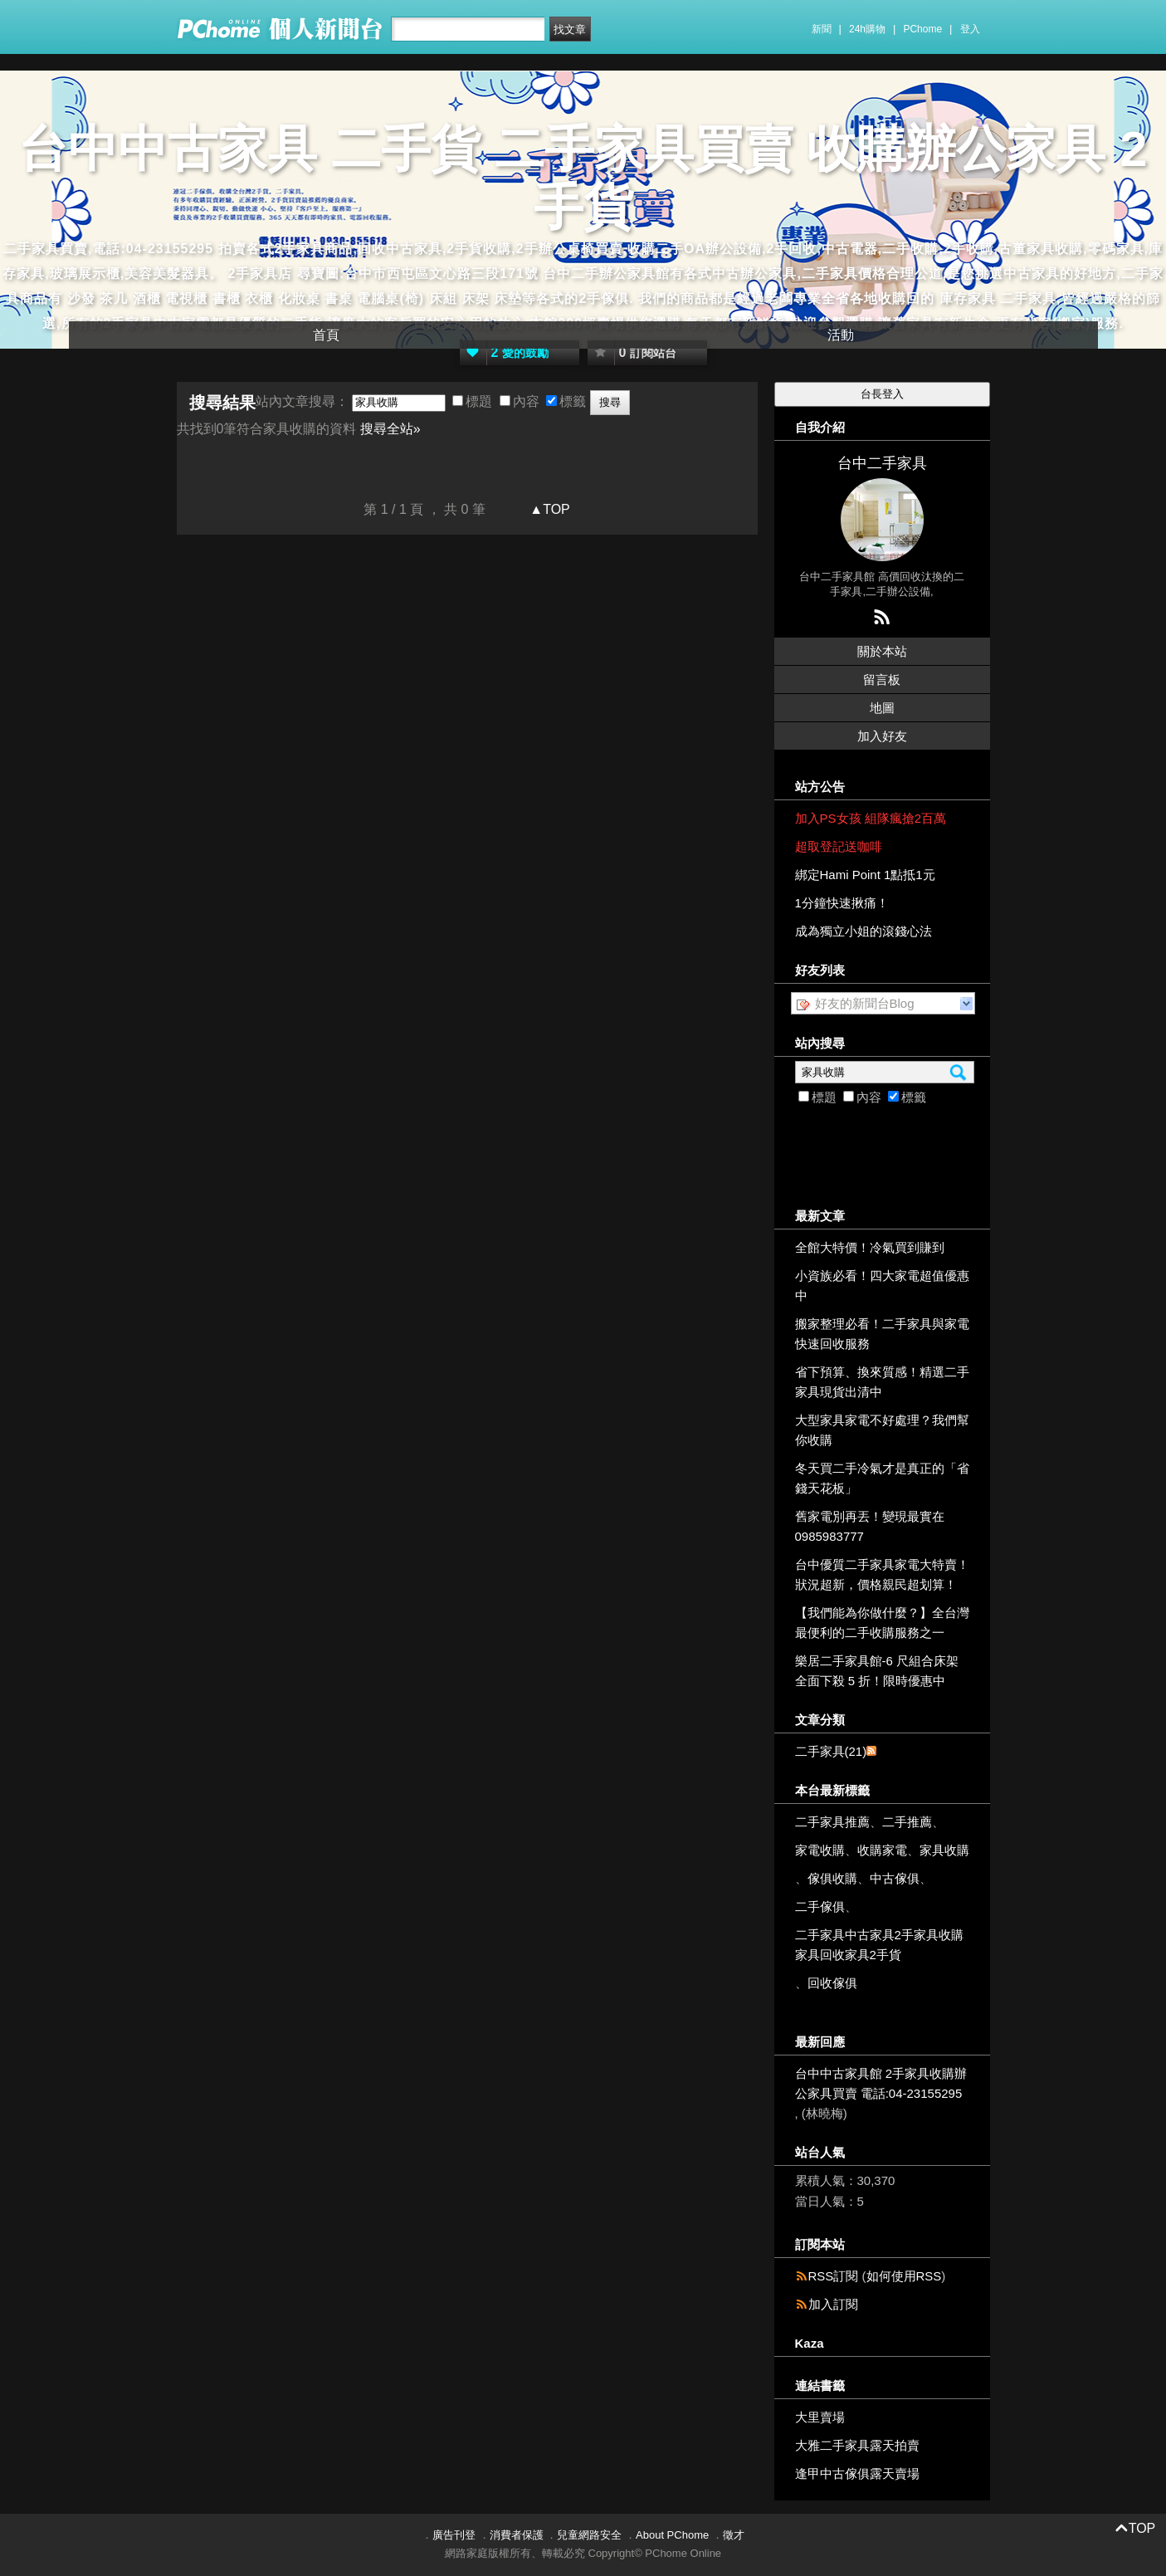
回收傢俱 (832, 1983)
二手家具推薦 (832, 1822)
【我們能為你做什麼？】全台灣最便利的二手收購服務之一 (882, 1623)
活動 (840, 335)
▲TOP (548, 509)
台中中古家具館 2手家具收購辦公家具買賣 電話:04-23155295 (881, 2083)
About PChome (672, 2535)
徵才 (733, 2535)
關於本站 (882, 651)
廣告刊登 (454, 2535)
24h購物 (867, 29)
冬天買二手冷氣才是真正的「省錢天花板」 (882, 1478)
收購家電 (882, 1850)
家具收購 (944, 1850)
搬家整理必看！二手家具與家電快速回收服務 (882, 1334)
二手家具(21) (831, 1751)
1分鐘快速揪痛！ (842, 903)
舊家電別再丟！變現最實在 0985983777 (869, 1526)
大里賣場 (820, 2417)
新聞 (822, 29)
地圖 (882, 708)
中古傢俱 (895, 1878)
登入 (970, 29)
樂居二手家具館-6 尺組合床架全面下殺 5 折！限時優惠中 (877, 1671)
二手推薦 (907, 1822)
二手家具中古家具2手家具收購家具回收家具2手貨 (879, 1945)
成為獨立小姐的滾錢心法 (863, 931)
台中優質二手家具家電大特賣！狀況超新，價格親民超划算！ (882, 1574)
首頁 (326, 335)
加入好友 (882, 736)
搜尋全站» (390, 429)
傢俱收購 (832, 1878)
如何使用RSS (904, 2276)
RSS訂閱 (833, 2276)
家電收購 (820, 1850)
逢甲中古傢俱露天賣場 (857, 2473)
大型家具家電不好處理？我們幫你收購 (882, 1430)
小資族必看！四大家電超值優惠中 (882, 1285)
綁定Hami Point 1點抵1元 (865, 875)
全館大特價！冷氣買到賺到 (869, 1247)
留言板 (881, 679)
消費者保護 (517, 2535)
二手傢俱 (820, 1906)
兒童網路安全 (589, 2535)
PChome (922, 29)
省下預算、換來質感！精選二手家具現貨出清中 (882, 1382)
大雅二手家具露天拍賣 (857, 2445)
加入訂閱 (833, 2304)
